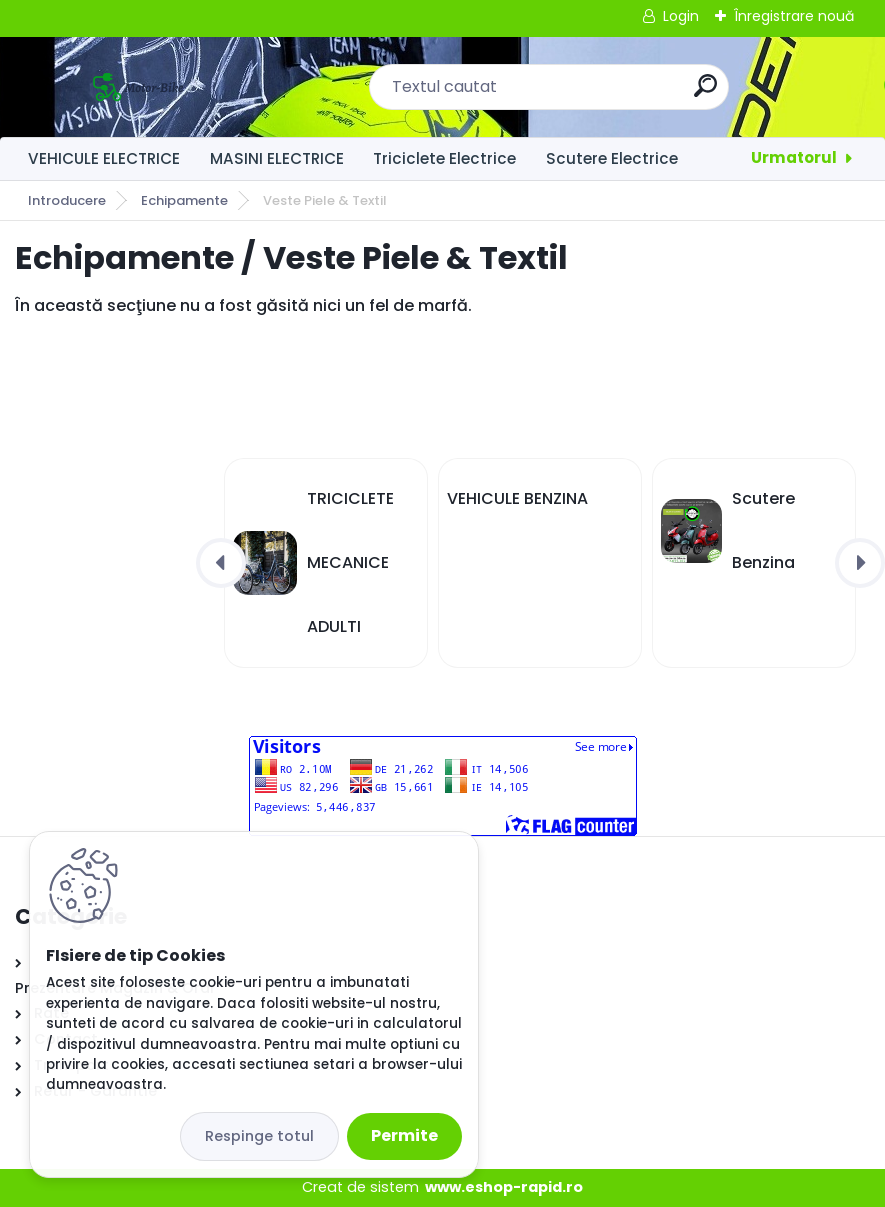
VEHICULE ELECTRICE (104, 158)
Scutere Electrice (612, 158)
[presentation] (221, 563)
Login (681, 16)
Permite (404, 1135)
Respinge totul (259, 1136)
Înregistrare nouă (794, 16)
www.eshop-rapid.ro (504, 1187)
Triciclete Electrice (444, 158)
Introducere (67, 200)
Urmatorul (794, 157)
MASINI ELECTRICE (277, 158)
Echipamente (184, 200)
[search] (705, 93)
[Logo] (137, 87)
